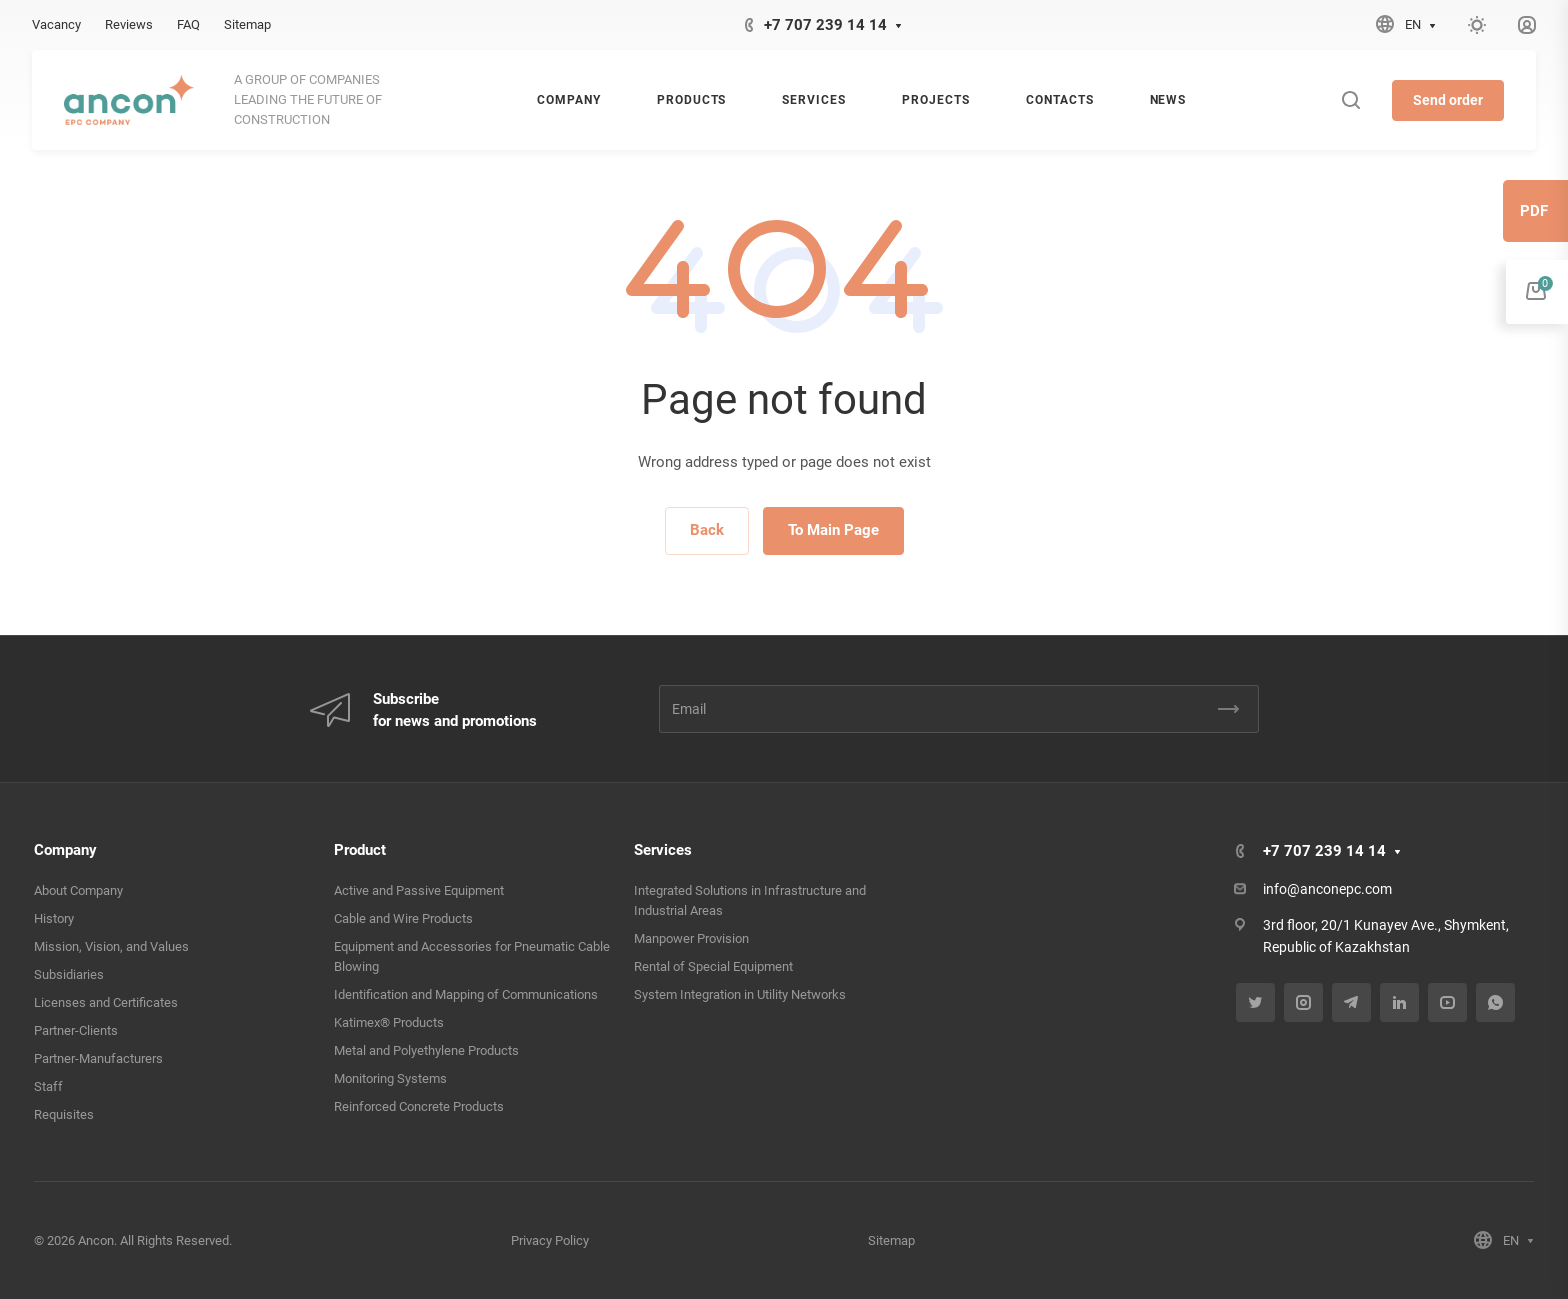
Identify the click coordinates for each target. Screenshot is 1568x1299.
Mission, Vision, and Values (111, 946)
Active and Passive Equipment (419, 890)
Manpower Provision (691, 938)
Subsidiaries (69, 974)
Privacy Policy (550, 1240)
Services (663, 850)
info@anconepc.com (1327, 889)
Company (65, 850)
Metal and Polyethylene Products (426, 1050)
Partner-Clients (76, 1030)
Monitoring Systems (390, 1078)
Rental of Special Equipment (713, 966)
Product (360, 850)
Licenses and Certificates (106, 1002)
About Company (78, 890)
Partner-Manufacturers (98, 1058)
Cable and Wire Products (403, 918)
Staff (48, 1086)
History (54, 918)
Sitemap (891, 1240)
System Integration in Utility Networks (740, 994)
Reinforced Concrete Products (419, 1106)
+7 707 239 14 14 (825, 25)
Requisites (64, 1114)
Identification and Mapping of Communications (466, 994)
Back (707, 530)
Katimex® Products (389, 1022)
